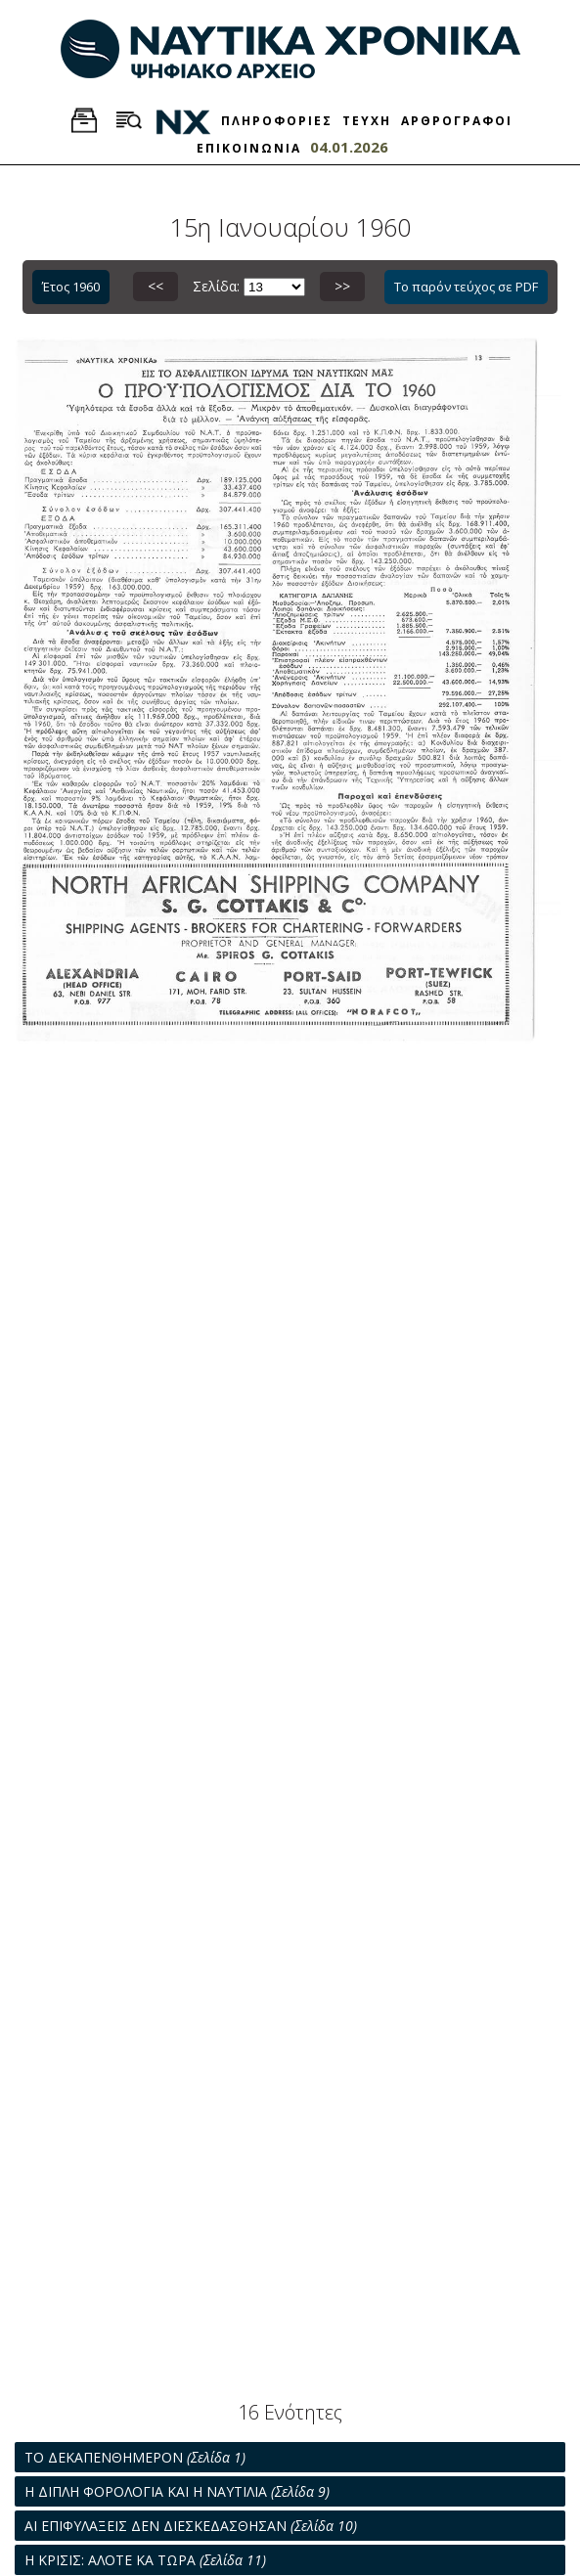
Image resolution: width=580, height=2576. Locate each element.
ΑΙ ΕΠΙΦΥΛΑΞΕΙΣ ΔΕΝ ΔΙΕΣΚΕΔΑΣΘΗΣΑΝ (190, 2525)
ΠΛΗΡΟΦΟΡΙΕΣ (277, 120)
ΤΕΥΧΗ (366, 120)
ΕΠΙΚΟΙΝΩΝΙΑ (249, 148)
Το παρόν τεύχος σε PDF (466, 286)
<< (155, 286)
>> (342, 286)
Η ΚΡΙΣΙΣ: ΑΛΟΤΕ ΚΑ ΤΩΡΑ (145, 2560)
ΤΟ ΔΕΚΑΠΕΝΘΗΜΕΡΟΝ (134, 2457)
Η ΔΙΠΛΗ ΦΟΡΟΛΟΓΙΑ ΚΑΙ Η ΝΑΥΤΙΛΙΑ (177, 2491)
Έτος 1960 (71, 286)
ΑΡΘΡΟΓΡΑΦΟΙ (457, 120)
